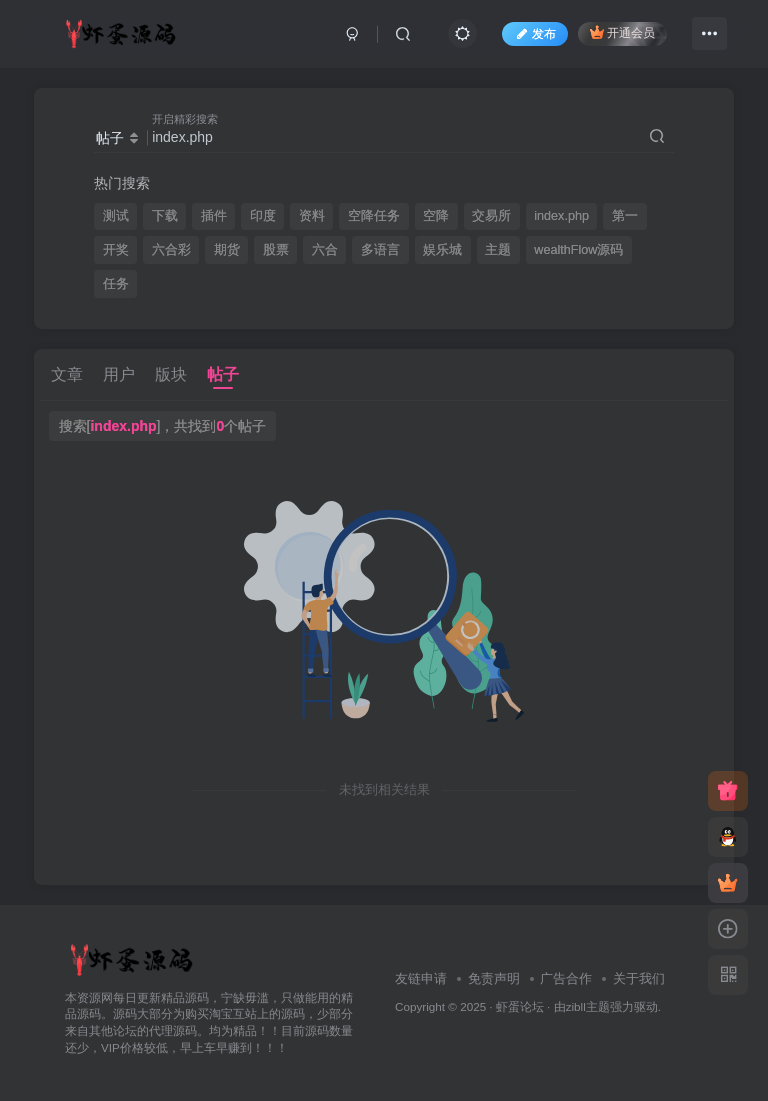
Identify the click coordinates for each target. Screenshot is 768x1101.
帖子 (223, 374)
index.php (561, 216)
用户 (119, 374)
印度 (263, 216)
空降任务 (374, 216)
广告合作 (566, 978)
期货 (227, 250)
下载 (165, 216)
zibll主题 (588, 1006)
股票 (276, 250)
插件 (214, 216)
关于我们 (639, 978)
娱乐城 (442, 250)
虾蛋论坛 (520, 1006)
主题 (498, 250)
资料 (312, 216)
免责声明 (494, 978)
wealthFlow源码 (578, 250)
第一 (625, 216)
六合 (325, 250)
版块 (171, 374)
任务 (116, 284)
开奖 (116, 250)
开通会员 (622, 32)
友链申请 (421, 978)
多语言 (380, 250)
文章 (67, 374)
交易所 (491, 216)
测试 (116, 216)
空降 (436, 216)
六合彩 (171, 250)
